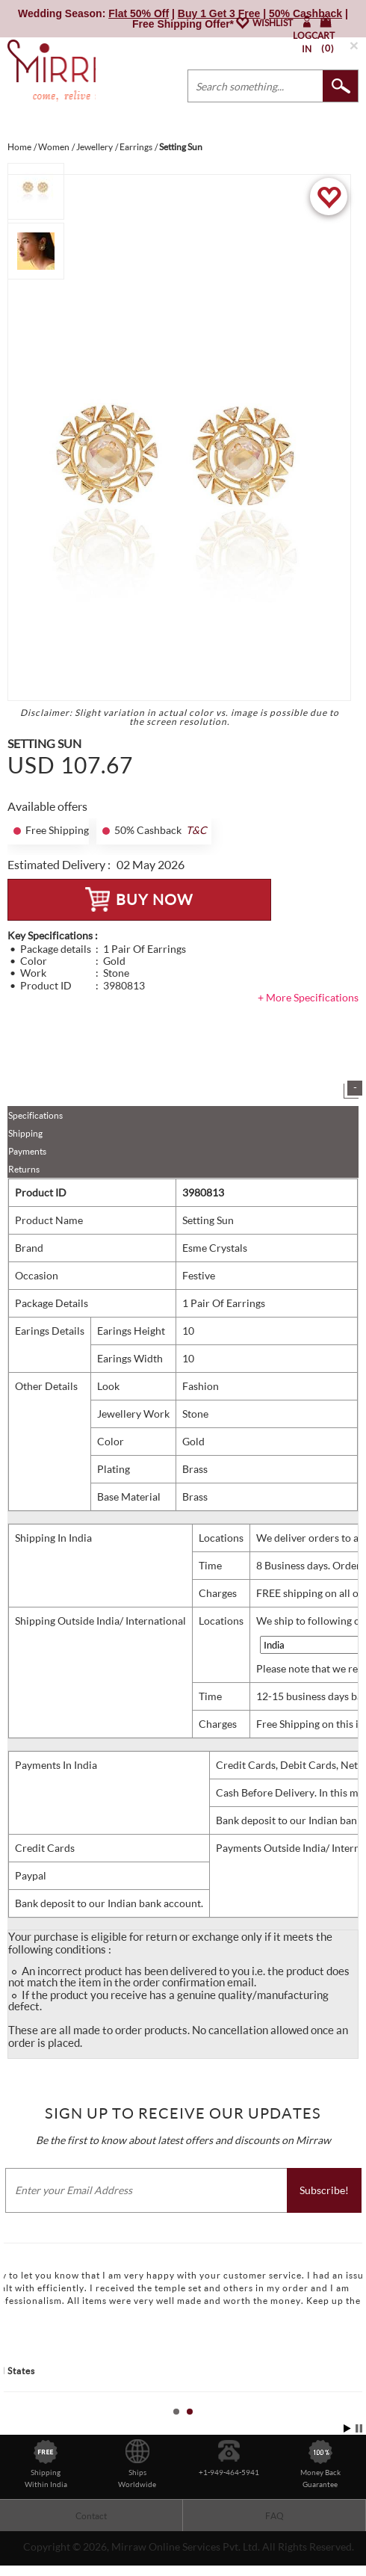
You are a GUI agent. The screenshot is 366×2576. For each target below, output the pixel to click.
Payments (27, 1151)
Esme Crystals (214, 1247)
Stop (359, 2428)
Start (347, 2428)
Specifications (35, 1115)
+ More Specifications (308, 997)
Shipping (25, 1133)
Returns (24, 1169)
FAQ (274, 2515)
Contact (91, 2515)
